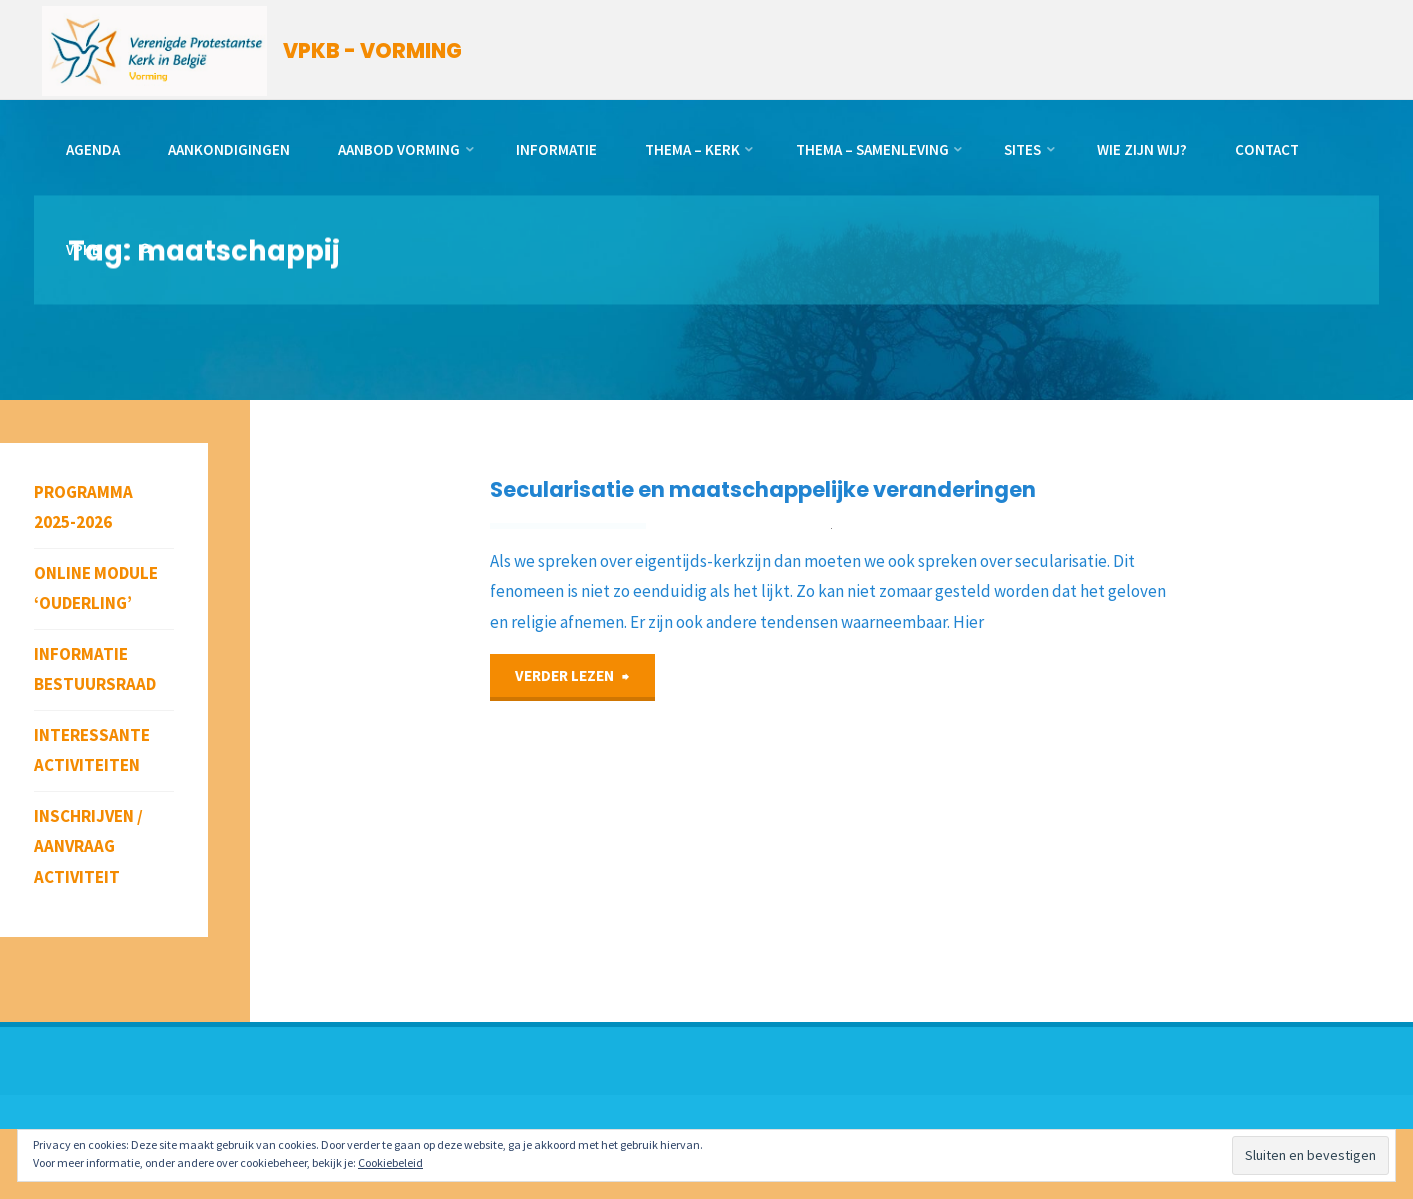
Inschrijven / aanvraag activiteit (88, 846)
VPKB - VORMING (374, 51)
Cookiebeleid (390, 1162)
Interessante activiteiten (92, 750)
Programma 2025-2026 (83, 507)
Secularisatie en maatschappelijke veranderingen (767, 489)
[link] (148, 250)
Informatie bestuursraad (95, 669)
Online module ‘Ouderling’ (96, 588)
